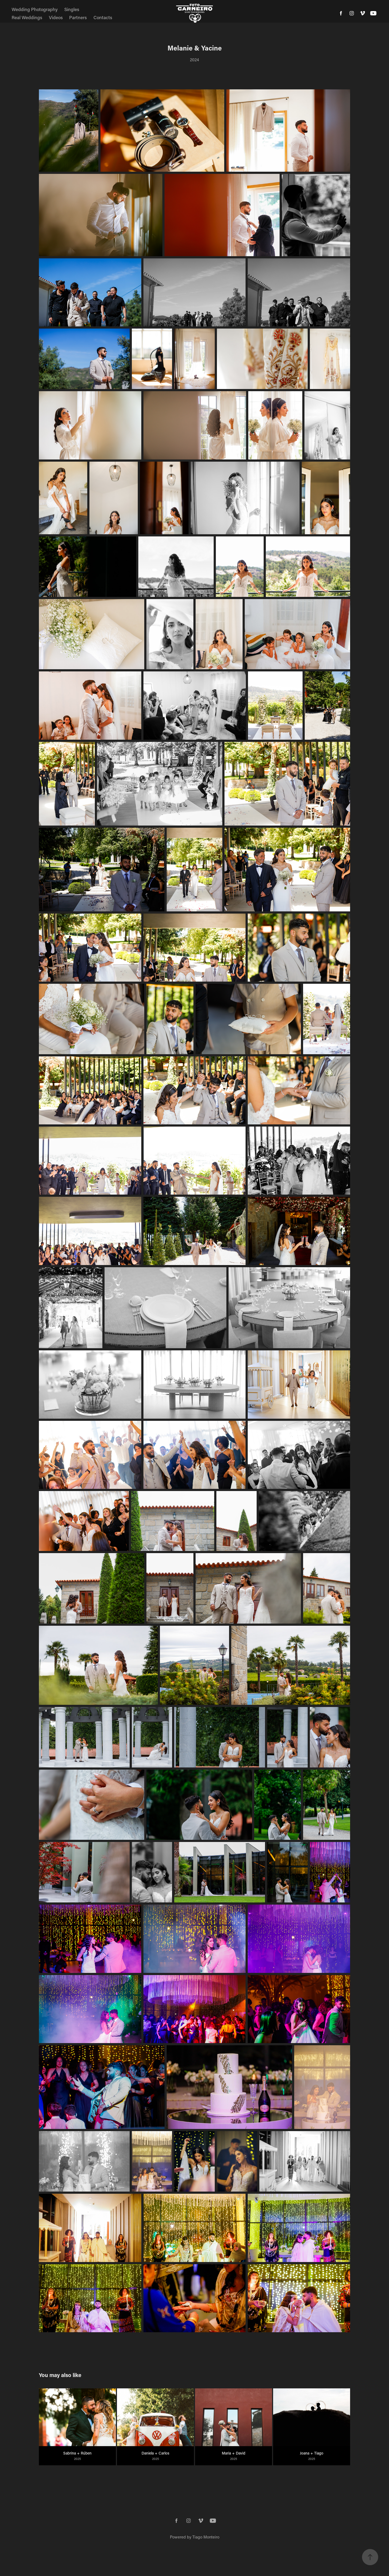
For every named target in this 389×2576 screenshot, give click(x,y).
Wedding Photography (35, 9)
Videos (56, 17)
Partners (78, 17)
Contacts (102, 17)
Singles (71, 9)
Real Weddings (27, 17)
